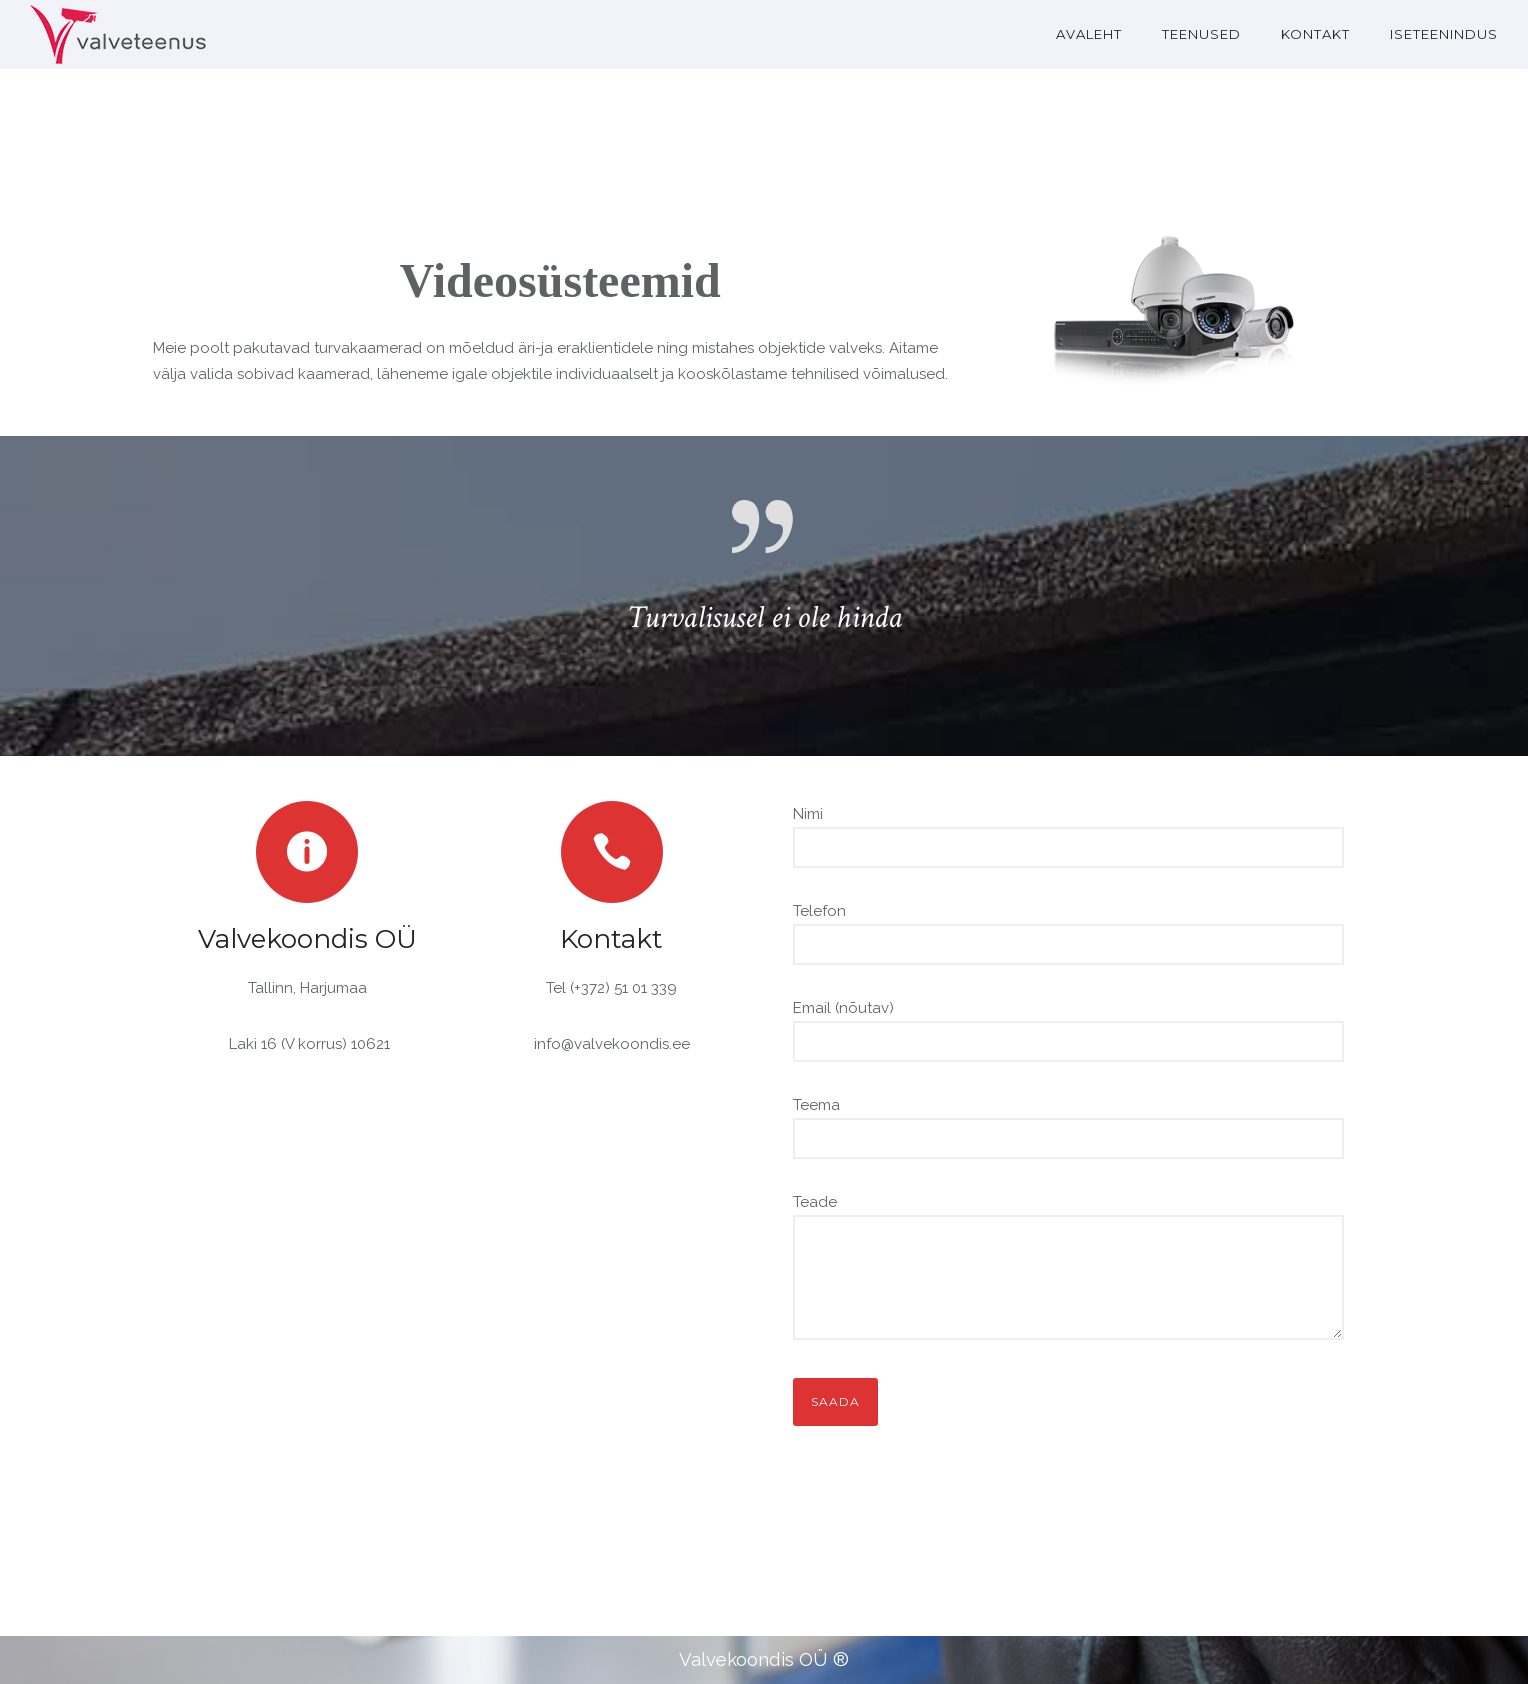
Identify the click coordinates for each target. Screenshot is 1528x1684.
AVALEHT (1089, 34)
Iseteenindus (1444, 34)
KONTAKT (1315, 34)
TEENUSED (1201, 34)
